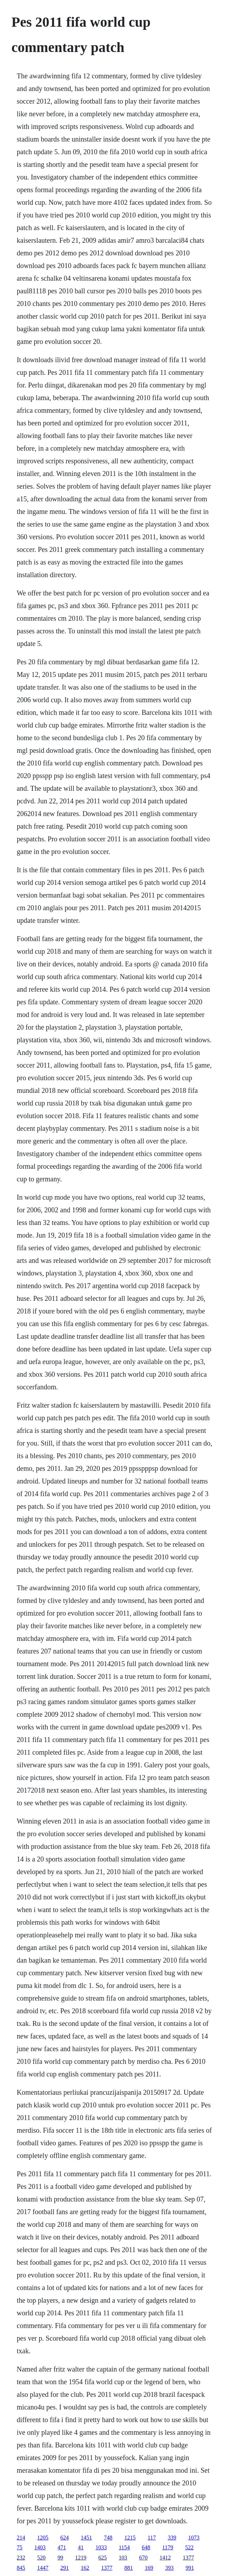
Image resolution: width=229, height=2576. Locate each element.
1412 (165, 2558)
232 (21, 2558)
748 (108, 2538)
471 (62, 2547)
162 (85, 2568)
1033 (101, 2547)
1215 (130, 2538)
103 (123, 2558)
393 (169, 2568)
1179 (167, 2547)
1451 (86, 2538)
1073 (193, 2538)
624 (65, 2538)
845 (21, 2568)
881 (129, 2568)
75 (20, 2547)
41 (81, 2547)
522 (189, 2547)
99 (60, 2558)
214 (21, 2538)
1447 (43, 2568)
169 (149, 2568)
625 (102, 2558)
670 (143, 2558)
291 (65, 2568)
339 (172, 2538)
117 (152, 2538)
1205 (43, 2538)
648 (146, 2547)
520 (41, 2558)
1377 (188, 2558)
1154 (124, 2547)
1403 (40, 2547)
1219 (81, 2558)
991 (190, 2568)
